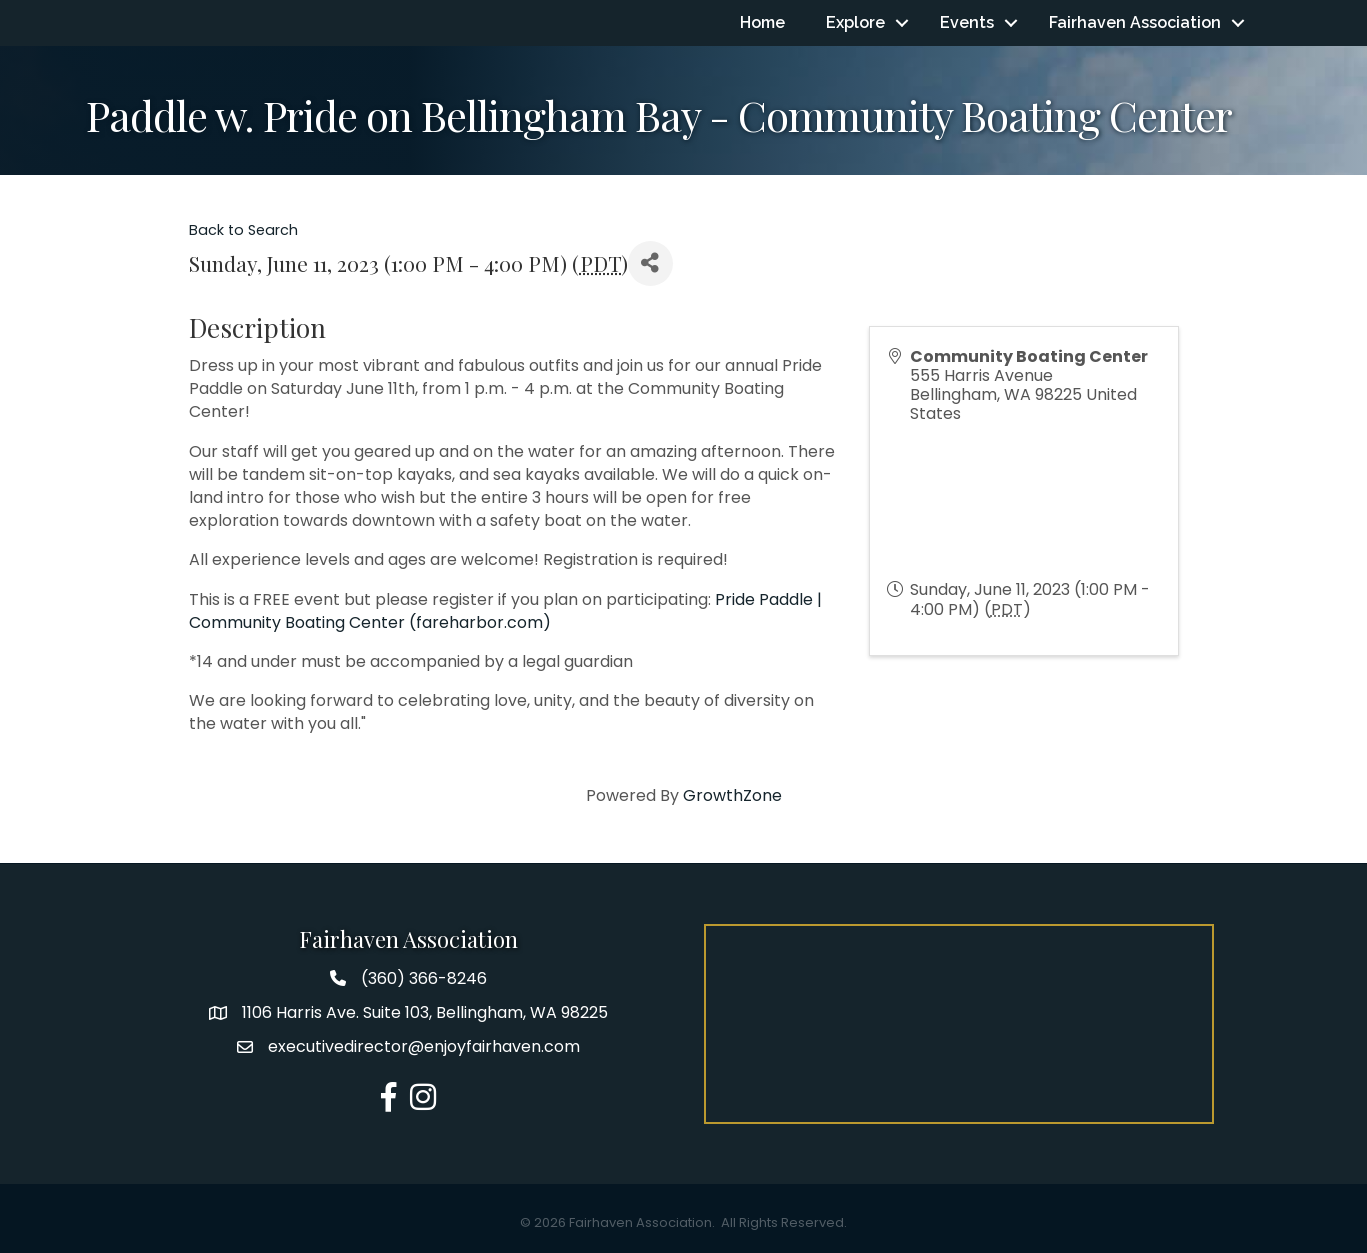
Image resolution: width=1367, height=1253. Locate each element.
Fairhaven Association (1135, 22)
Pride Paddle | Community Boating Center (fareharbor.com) (505, 611)
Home (762, 22)
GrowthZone (732, 795)
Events (967, 22)
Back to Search (243, 230)
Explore (855, 22)
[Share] (650, 263)
